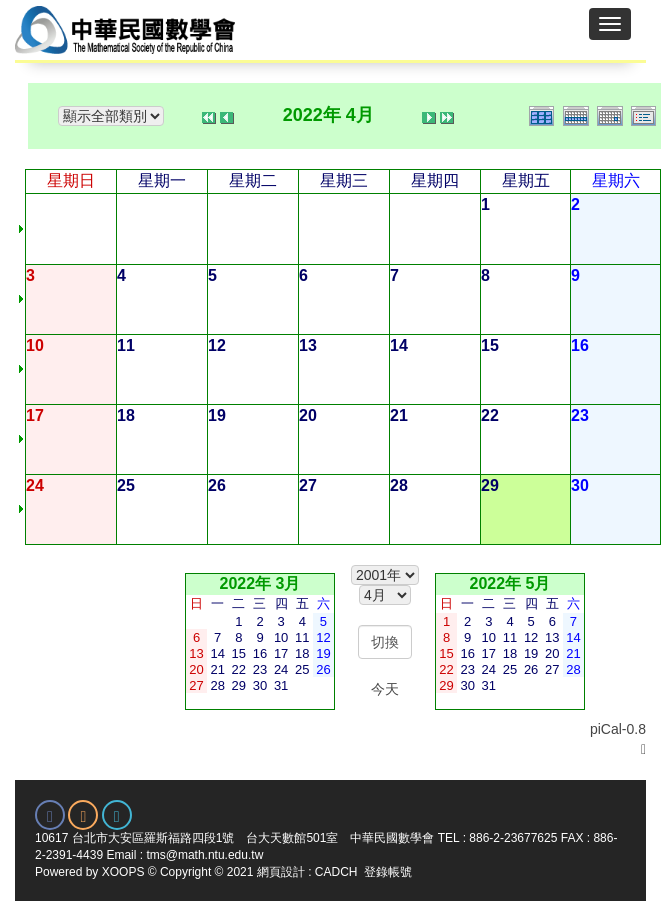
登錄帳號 (388, 872)
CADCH (336, 872)
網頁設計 (281, 872)
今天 (385, 689)
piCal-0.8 (618, 729)
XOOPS (123, 872)
